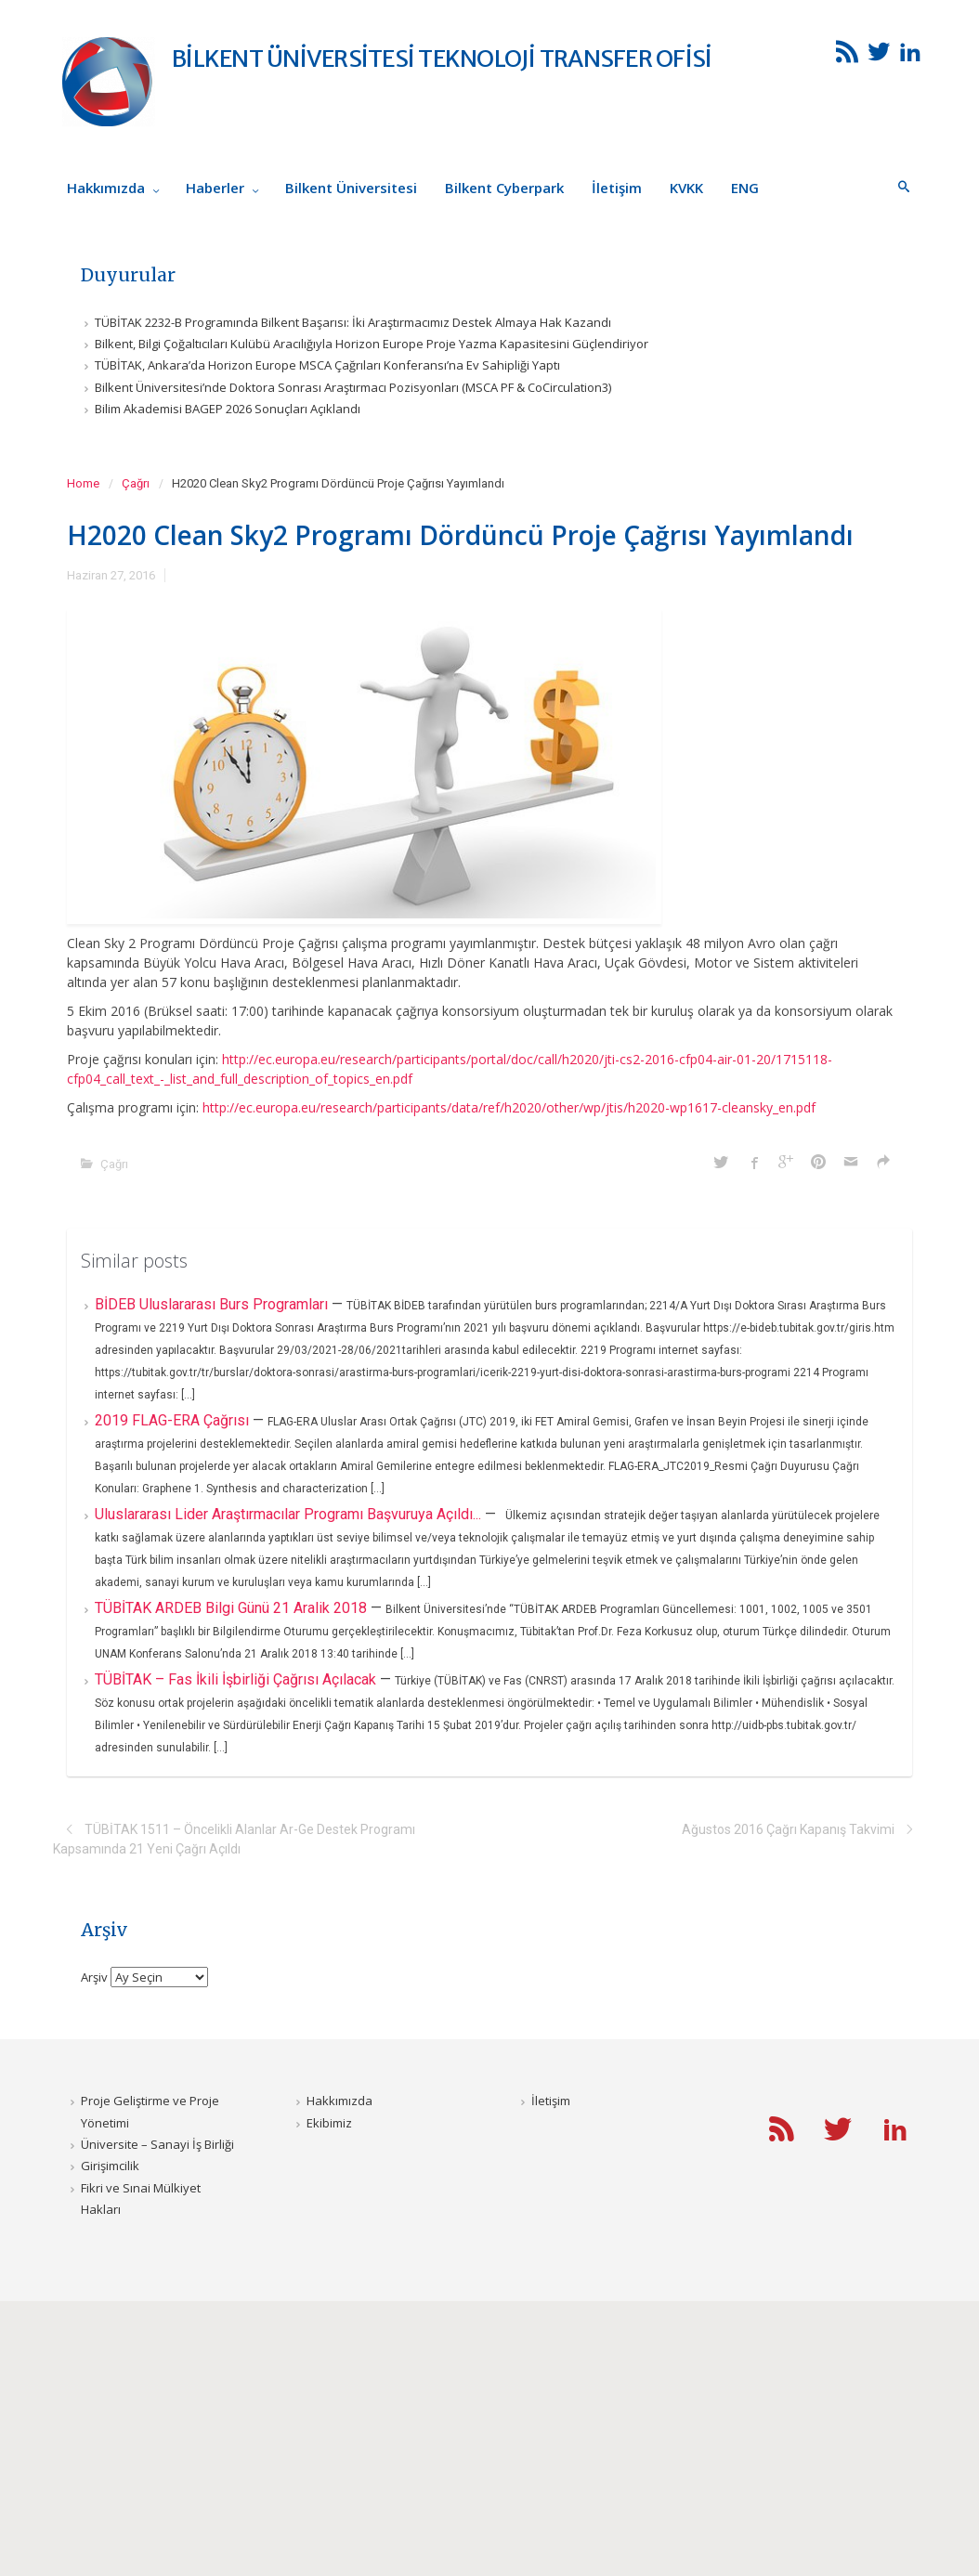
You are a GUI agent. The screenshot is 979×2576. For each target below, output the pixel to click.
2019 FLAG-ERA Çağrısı (174, 1420)
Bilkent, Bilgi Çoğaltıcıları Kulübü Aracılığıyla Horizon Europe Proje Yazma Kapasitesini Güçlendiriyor (371, 343)
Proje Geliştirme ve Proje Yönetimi (150, 2111)
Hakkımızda (339, 2100)
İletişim (550, 2100)
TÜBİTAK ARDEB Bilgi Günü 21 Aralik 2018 (233, 1608)
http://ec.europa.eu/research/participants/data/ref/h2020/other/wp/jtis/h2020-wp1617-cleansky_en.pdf (509, 1107)
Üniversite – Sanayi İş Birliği (157, 2144)
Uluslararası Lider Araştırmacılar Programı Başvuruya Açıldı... (290, 1514)
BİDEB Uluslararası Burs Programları (213, 1304)
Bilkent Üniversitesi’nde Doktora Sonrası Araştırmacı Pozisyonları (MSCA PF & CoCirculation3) (353, 387)
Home (83, 483)
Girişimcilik (110, 2165)
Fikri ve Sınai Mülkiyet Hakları (141, 2198)
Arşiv (94, 1977)
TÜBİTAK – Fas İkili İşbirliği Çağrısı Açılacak (237, 1679)
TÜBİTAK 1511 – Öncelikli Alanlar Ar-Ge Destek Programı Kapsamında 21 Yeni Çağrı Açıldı (234, 1839)
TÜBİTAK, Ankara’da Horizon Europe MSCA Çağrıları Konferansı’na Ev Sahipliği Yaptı (327, 365)
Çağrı (136, 483)
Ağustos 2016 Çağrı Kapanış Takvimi (788, 1829)
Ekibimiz (329, 2122)
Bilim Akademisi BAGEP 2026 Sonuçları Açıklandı (227, 408)
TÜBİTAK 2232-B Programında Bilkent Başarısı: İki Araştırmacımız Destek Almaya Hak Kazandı (353, 322)
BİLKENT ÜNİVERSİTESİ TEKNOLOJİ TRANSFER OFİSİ (441, 58)
